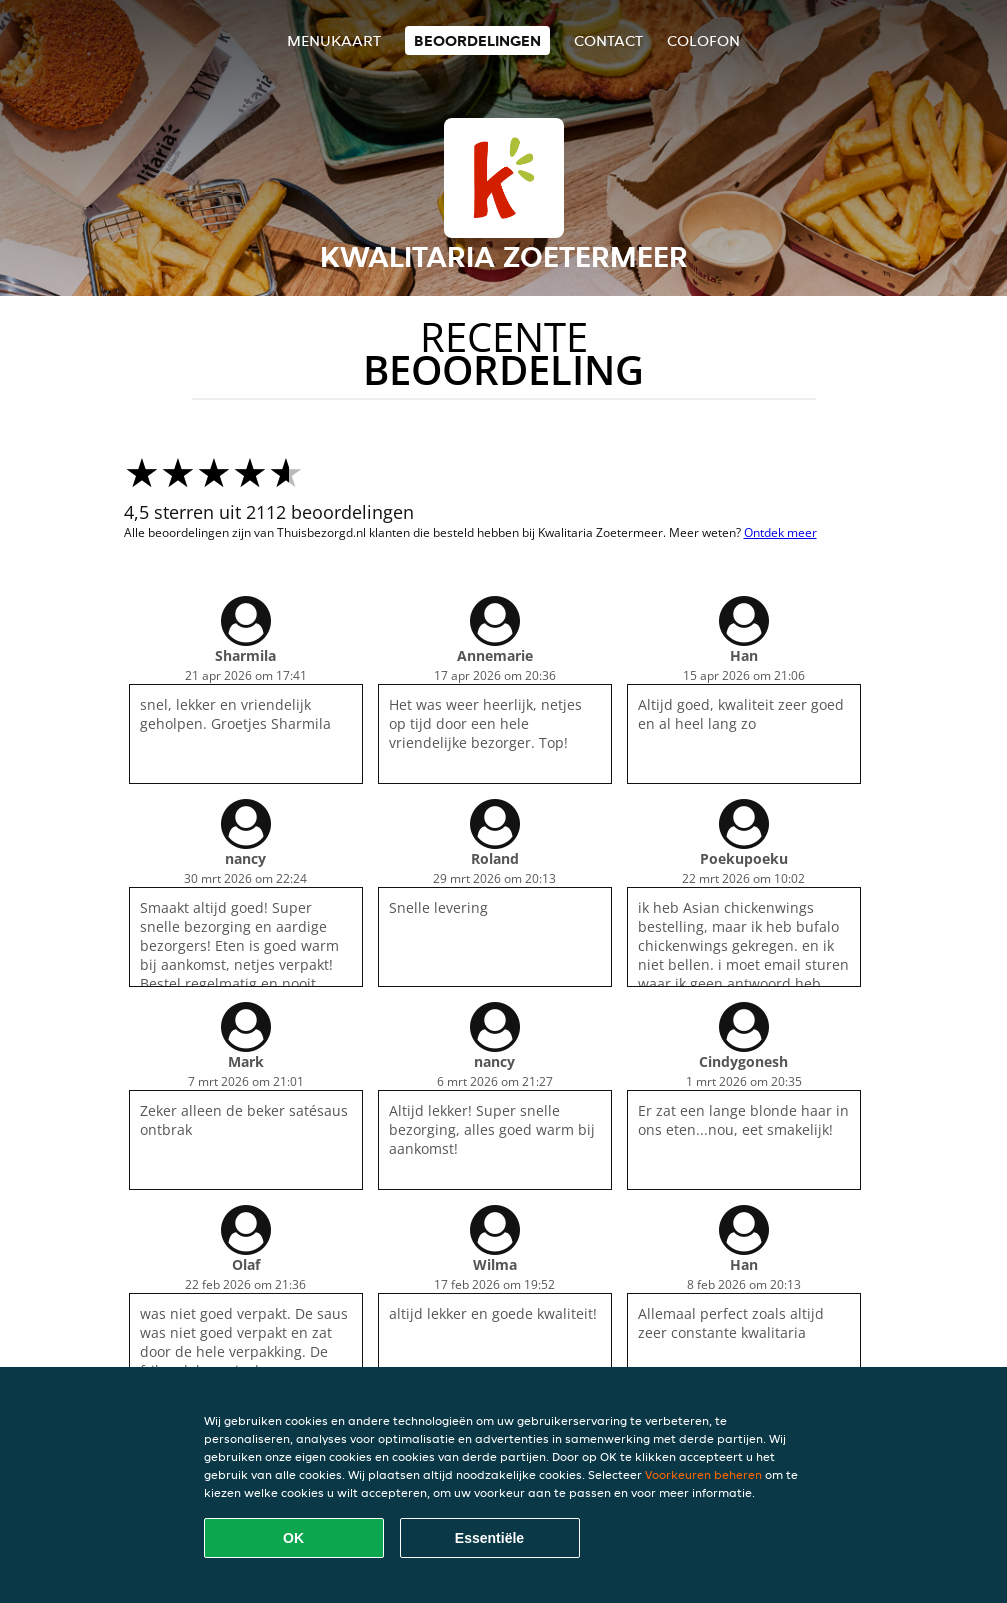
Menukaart (334, 40)
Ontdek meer (780, 532)
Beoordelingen (477, 40)
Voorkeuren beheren (703, 1474)
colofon (703, 40)
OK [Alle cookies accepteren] (293, 1538)
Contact (608, 40)
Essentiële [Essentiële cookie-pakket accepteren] (489, 1538)
